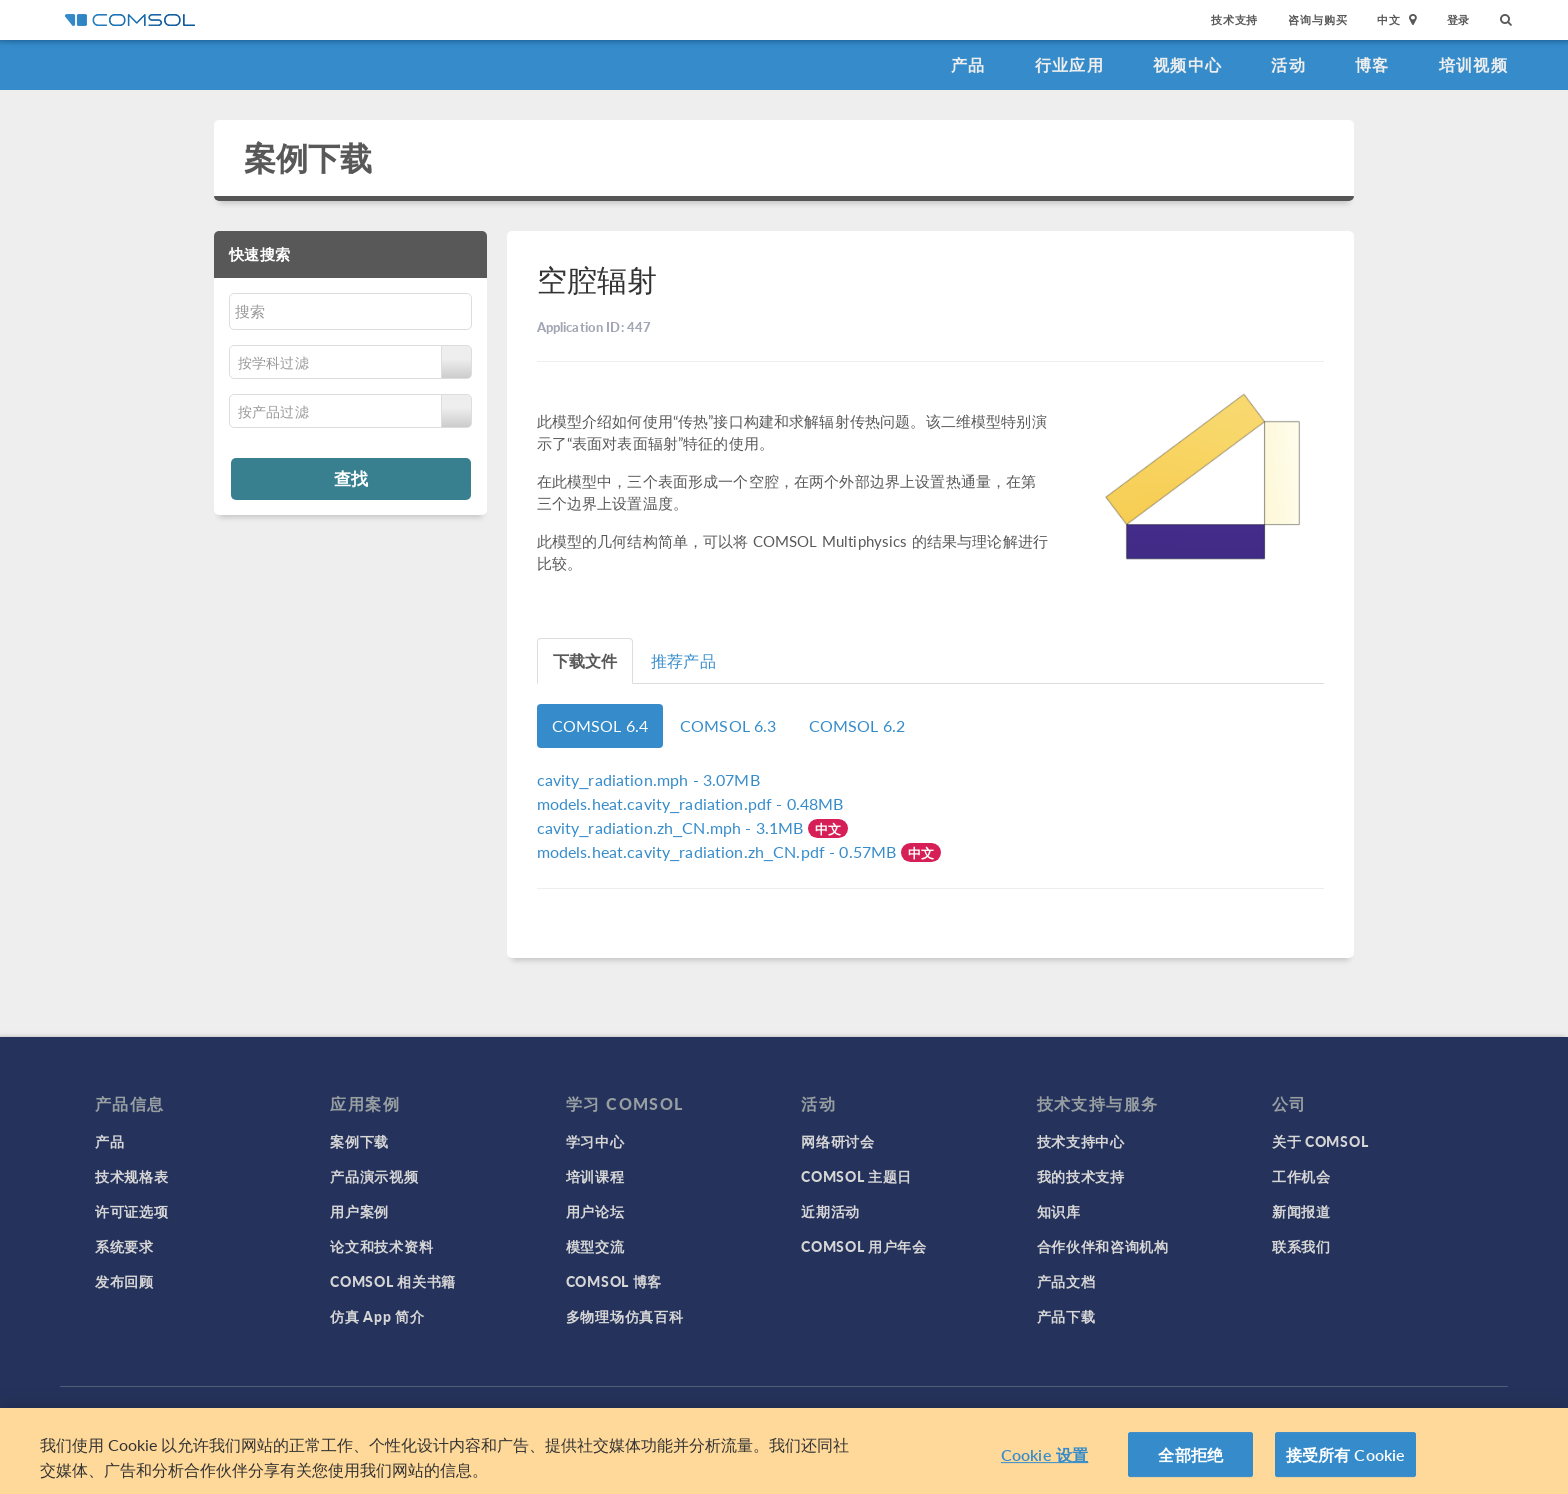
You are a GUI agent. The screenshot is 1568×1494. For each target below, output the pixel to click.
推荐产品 (683, 660)
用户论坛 (595, 1211)
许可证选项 (132, 1211)
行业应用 (1069, 64)
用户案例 (359, 1211)
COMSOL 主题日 (856, 1176)
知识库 (1059, 1211)
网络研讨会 (838, 1141)
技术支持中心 (1081, 1141)
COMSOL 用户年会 (864, 1246)
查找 (351, 478)
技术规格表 (132, 1176)
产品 (968, 64)
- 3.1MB (672, 827)
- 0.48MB (690, 803)
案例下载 (308, 157)
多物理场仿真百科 (625, 1316)
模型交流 (595, 1246)
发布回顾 (124, 1281)
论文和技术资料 (381, 1246)
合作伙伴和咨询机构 (1103, 1246)
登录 (1459, 19)
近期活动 (830, 1211)
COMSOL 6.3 (728, 725)
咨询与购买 (1317, 19)
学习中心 (595, 1141)
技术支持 (1234, 19)
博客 (1372, 64)
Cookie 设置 (1044, 1461)
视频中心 (1187, 64)
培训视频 (1473, 64)
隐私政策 (565, 1413)
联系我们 (1301, 1246)
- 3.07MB (648, 779)
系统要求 (124, 1246)
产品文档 (1066, 1281)
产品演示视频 (374, 1176)
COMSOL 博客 (614, 1281)
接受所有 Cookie (1346, 1461)
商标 (619, 1413)
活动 (1288, 64)
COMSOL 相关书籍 (393, 1281)
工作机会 (1301, 1176)
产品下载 (1066, 1316)
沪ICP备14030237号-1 (832, 1413)
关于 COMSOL (1320, 1141)
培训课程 (595, 1176)
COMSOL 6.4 (600, 725)
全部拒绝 (1190, 1461)
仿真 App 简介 (377, 1316)
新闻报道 (1301, 1211)
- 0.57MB (719, 851)
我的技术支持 (1081, 1176)
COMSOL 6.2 (857, 725)
